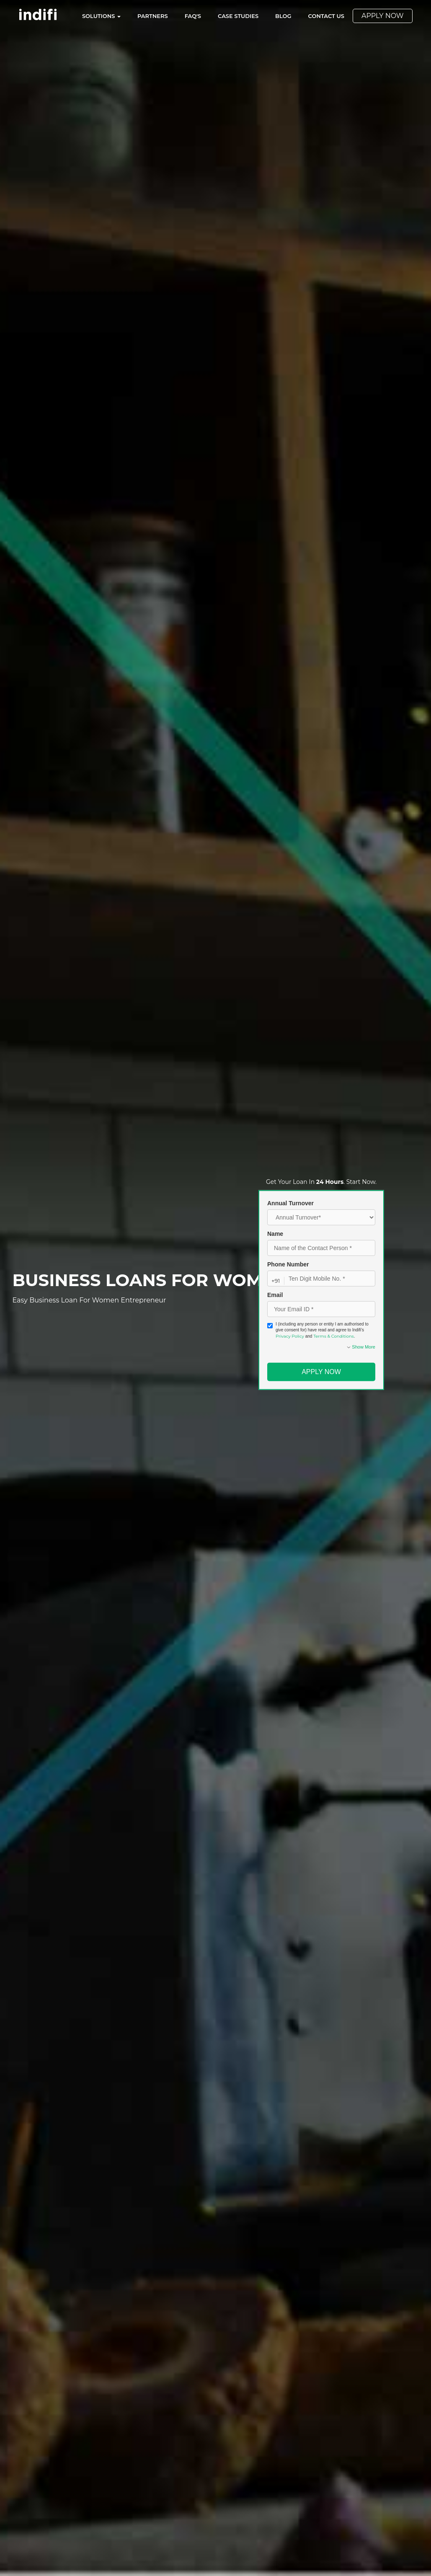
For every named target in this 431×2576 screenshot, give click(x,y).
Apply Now (321, 1371)
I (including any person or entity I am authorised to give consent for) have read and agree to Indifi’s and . (318, 1330)
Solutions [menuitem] (101, 16)
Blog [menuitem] (283, 16)
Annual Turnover (290, 1203)
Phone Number (288, 1264)
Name (275, 1233)
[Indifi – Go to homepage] (38, 14)
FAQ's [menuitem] (193, 16)
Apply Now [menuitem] (382, 16)
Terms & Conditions (333, 1335)
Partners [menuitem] (152, 16)
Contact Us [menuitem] (326, 16)
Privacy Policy (290, 1335)
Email (275, 1295)
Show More (361, 1346)
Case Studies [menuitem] (238, 16)
